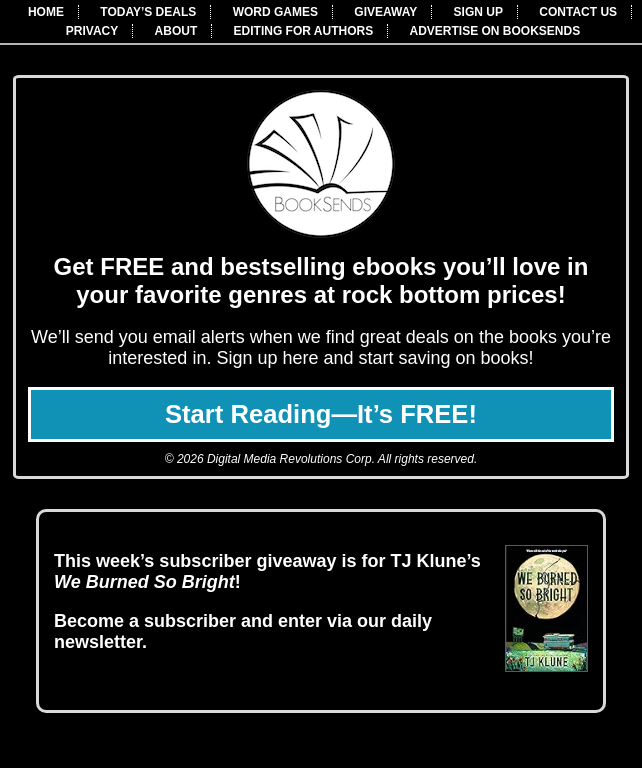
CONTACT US (578, 12)
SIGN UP (478, 12)
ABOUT (176, 31)
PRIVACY (92, 31)
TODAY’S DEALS (148, 12)
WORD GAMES (275, 12)
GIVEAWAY (385, 12)
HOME (46, 12)
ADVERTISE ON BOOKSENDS (495, 31)
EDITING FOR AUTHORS (304, 31)
